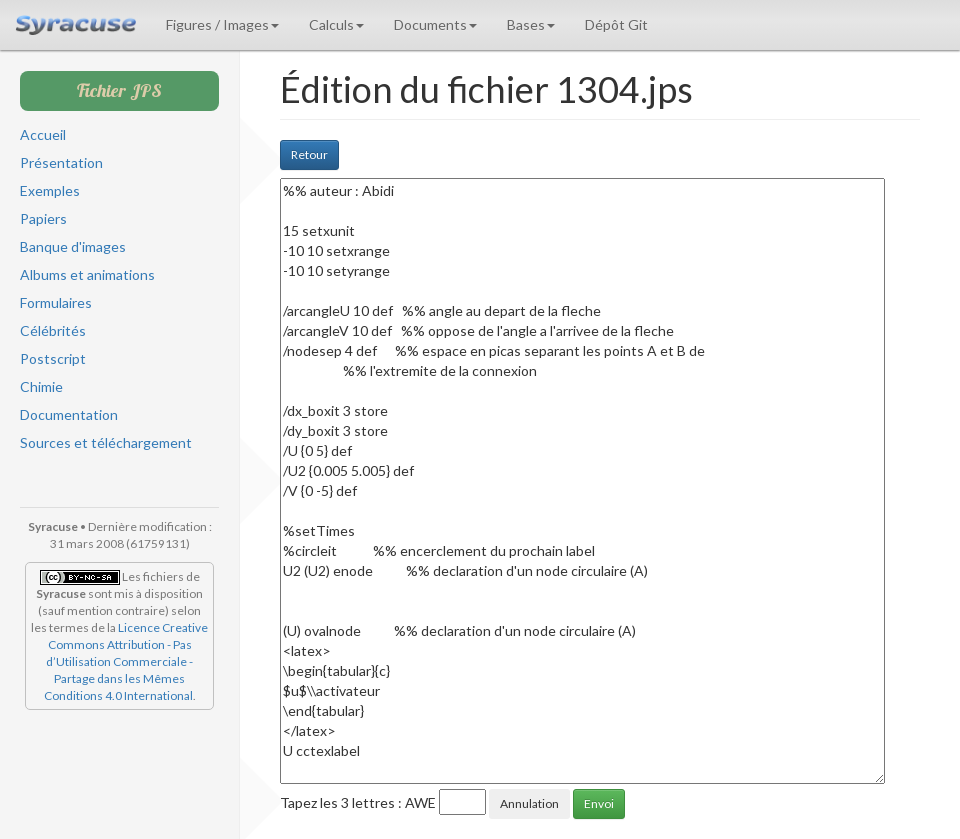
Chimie (41, 386)
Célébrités (53, 330)
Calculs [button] (336, 24)
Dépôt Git (616, 24)
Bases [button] (531, 24)
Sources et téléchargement (106, 442)
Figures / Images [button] (222, 24)
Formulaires (56, 302)
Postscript (53, 358)
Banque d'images (73, 246)
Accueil (43, 134)
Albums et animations (87, 274)
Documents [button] (435, 24)
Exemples (50, 190)
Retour (309, 154)
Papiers (43, 218)
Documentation (69, 414)
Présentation (61, 162)
